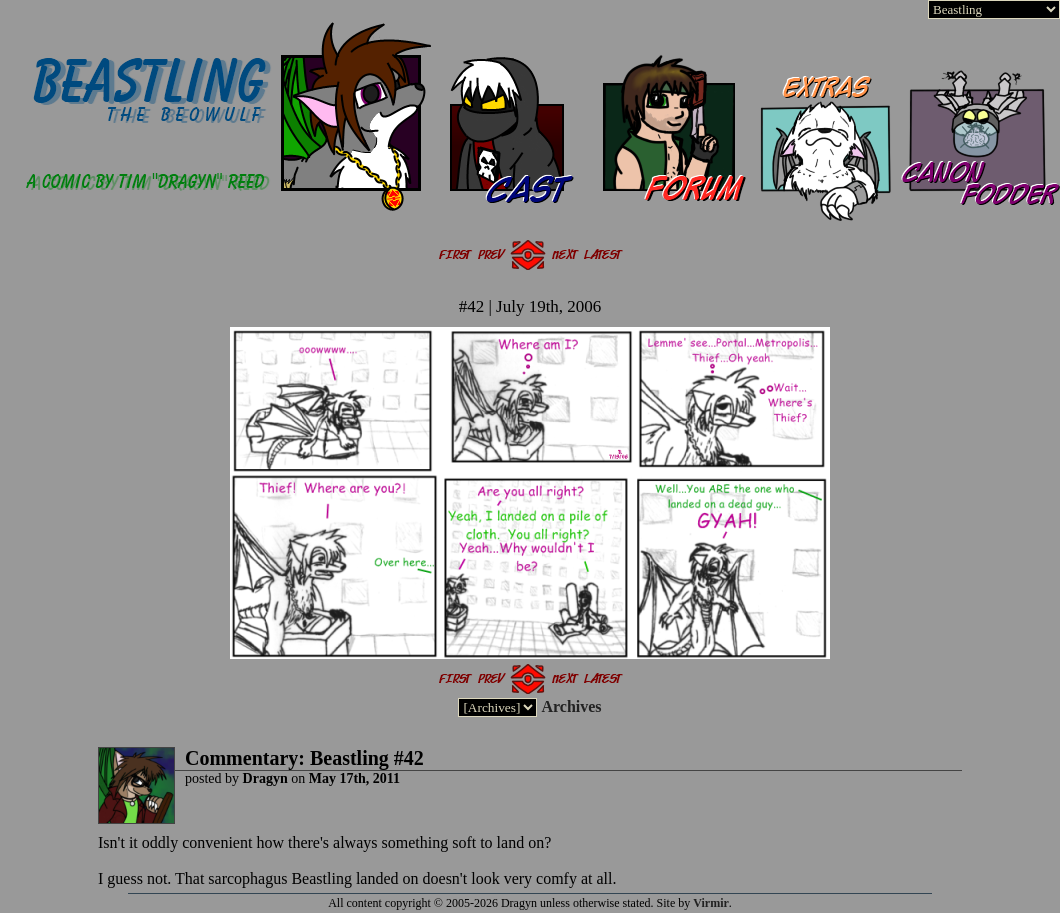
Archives (571, 706)
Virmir (711, 903)
